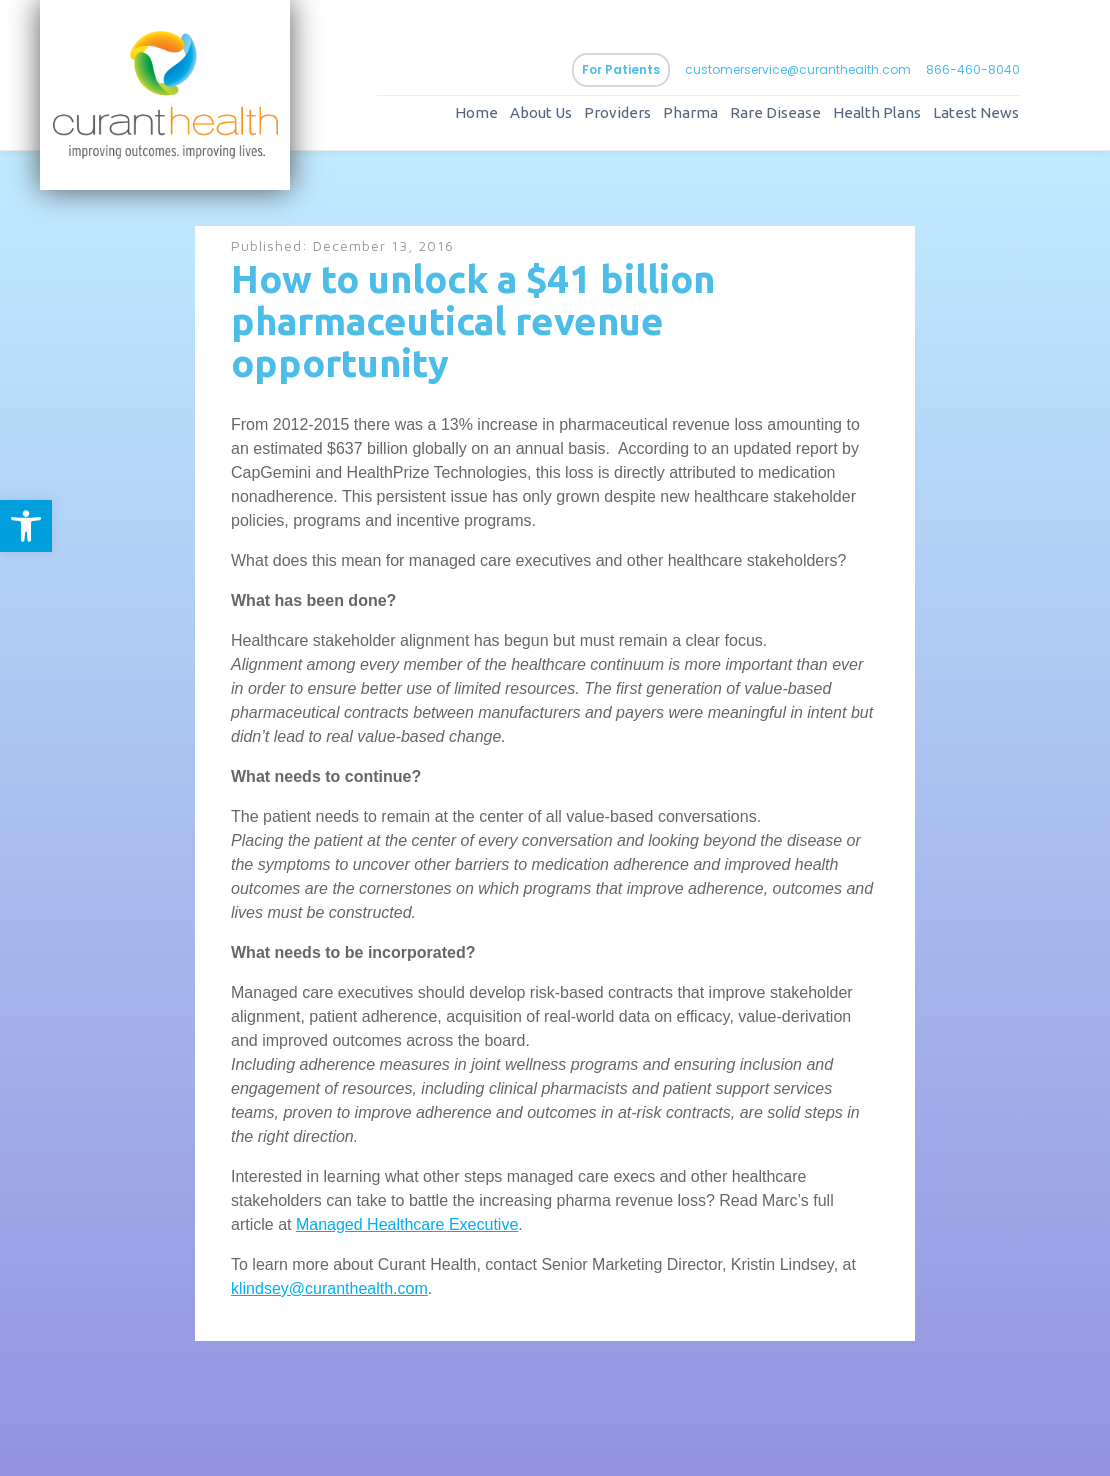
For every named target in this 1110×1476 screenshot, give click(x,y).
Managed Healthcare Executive (407, 1224)
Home (476, 112)
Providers (617, 112)
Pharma (690, 112)
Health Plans (877, 112)
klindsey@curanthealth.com (329, 1288)
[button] (26, 526)
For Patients (621, 69)
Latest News (976, 112)
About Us (541, 112)
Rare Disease (775, 112)
